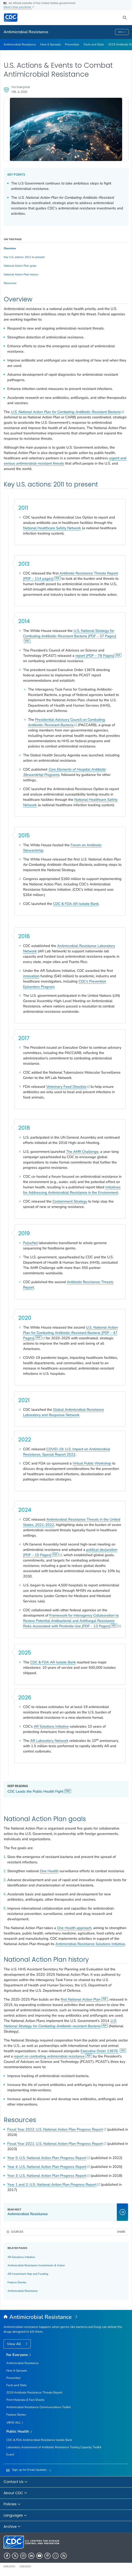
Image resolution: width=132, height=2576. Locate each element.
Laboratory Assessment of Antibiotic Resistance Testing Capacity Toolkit (53, 2447)
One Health (49, 1871)
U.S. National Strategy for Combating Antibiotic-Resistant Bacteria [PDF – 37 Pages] (69, 635)
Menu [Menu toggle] (122, 32)
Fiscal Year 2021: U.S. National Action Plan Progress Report (56, 2143)
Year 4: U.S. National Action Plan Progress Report (48, 2166)
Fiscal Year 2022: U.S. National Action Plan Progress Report (56, 2129)
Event (10, 2454)
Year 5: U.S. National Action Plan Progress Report (48, 2157)
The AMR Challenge (82, 1151)
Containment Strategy (69, 1201)
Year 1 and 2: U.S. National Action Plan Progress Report (53, 2184)
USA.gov (25, 2566)
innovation (31, 976)
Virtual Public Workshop (92, 1463)
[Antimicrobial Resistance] (66, 2317)
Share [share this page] (121, 2232)
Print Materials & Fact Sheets (25, 2400)
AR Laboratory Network (49, 1740)
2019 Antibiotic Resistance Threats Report (34, 2392)
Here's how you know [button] (19, 7)
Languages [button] (15, 2515)
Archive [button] (12, 2527)
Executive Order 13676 (103, 2051)
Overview (10, 248)
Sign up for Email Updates (29, 2470)
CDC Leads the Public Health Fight (39, 1791)
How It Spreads (50, 44)
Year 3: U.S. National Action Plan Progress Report (48, 2175)
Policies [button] (12, 2504)
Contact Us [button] (16, 2482)
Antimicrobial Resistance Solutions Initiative (90, 1944)
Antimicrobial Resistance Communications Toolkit (38, 2407)
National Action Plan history (21, 274)
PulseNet (30, 1242)
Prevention (72, 44)
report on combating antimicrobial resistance (53, 2056)
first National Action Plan (84, 1999)
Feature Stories (16, 2282)
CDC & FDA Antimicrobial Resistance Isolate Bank (39, 2440)
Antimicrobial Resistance (26, 32)
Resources (10, 283)
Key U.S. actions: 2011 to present (24, 257)
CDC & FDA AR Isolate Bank (76, 903)
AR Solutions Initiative (51, 1726)
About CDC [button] (15, 2493)
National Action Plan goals (20, 266)
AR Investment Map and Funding (27, 2274)
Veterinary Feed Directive (68, 1086)
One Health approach (74, 1928)
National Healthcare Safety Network (52, 528)
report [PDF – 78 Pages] (98, 655)
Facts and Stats (94, 44)
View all (15, 2423)
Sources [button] (17, 2232)
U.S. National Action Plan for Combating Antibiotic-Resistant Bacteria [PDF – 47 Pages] (70, 1332)
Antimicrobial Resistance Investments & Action (36, 2265)
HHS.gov (9, 2566)
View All (14, 2344)
